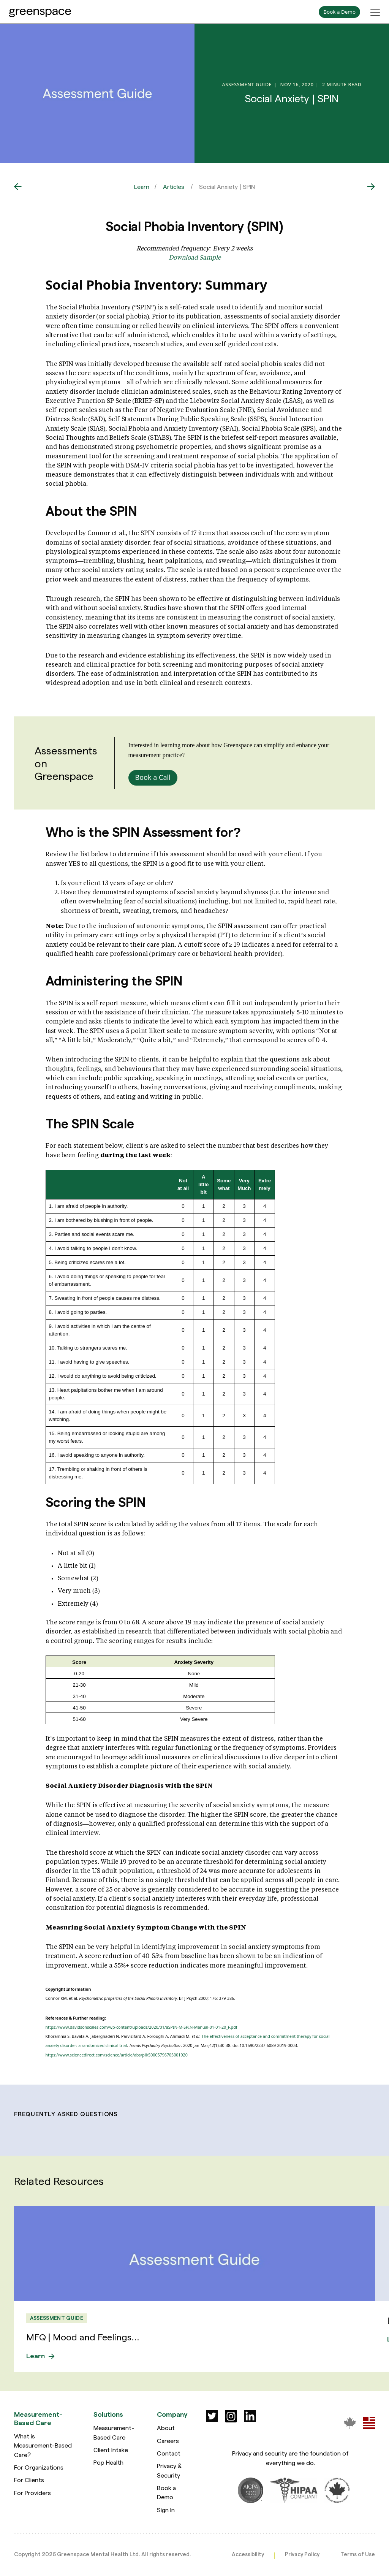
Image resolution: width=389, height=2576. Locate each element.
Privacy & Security (169, 2470)
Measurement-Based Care (113, 2432)
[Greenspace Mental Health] (350, 2422)
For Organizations (38, 2466)
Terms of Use (357, 2554)
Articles (173, 186)
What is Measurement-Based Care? (43, 2445)
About (166, 2427)
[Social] (212, 2416)
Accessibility (248, 2554)
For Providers (32, 2492)
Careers (168, 2440)
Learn (141, 186)
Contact (168, 2452)
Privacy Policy (302, 2554)
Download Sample (195, 257)
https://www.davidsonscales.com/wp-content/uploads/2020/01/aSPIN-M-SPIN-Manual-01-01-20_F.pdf (141, 2027)
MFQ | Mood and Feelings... (83, 2336)
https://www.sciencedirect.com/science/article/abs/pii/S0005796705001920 (117, 2055)
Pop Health (108, 2462)
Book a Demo (166, 2492)
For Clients (29, 2479)
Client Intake (110, 2449)
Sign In (166, 2509)
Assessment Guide (56, 2318)
